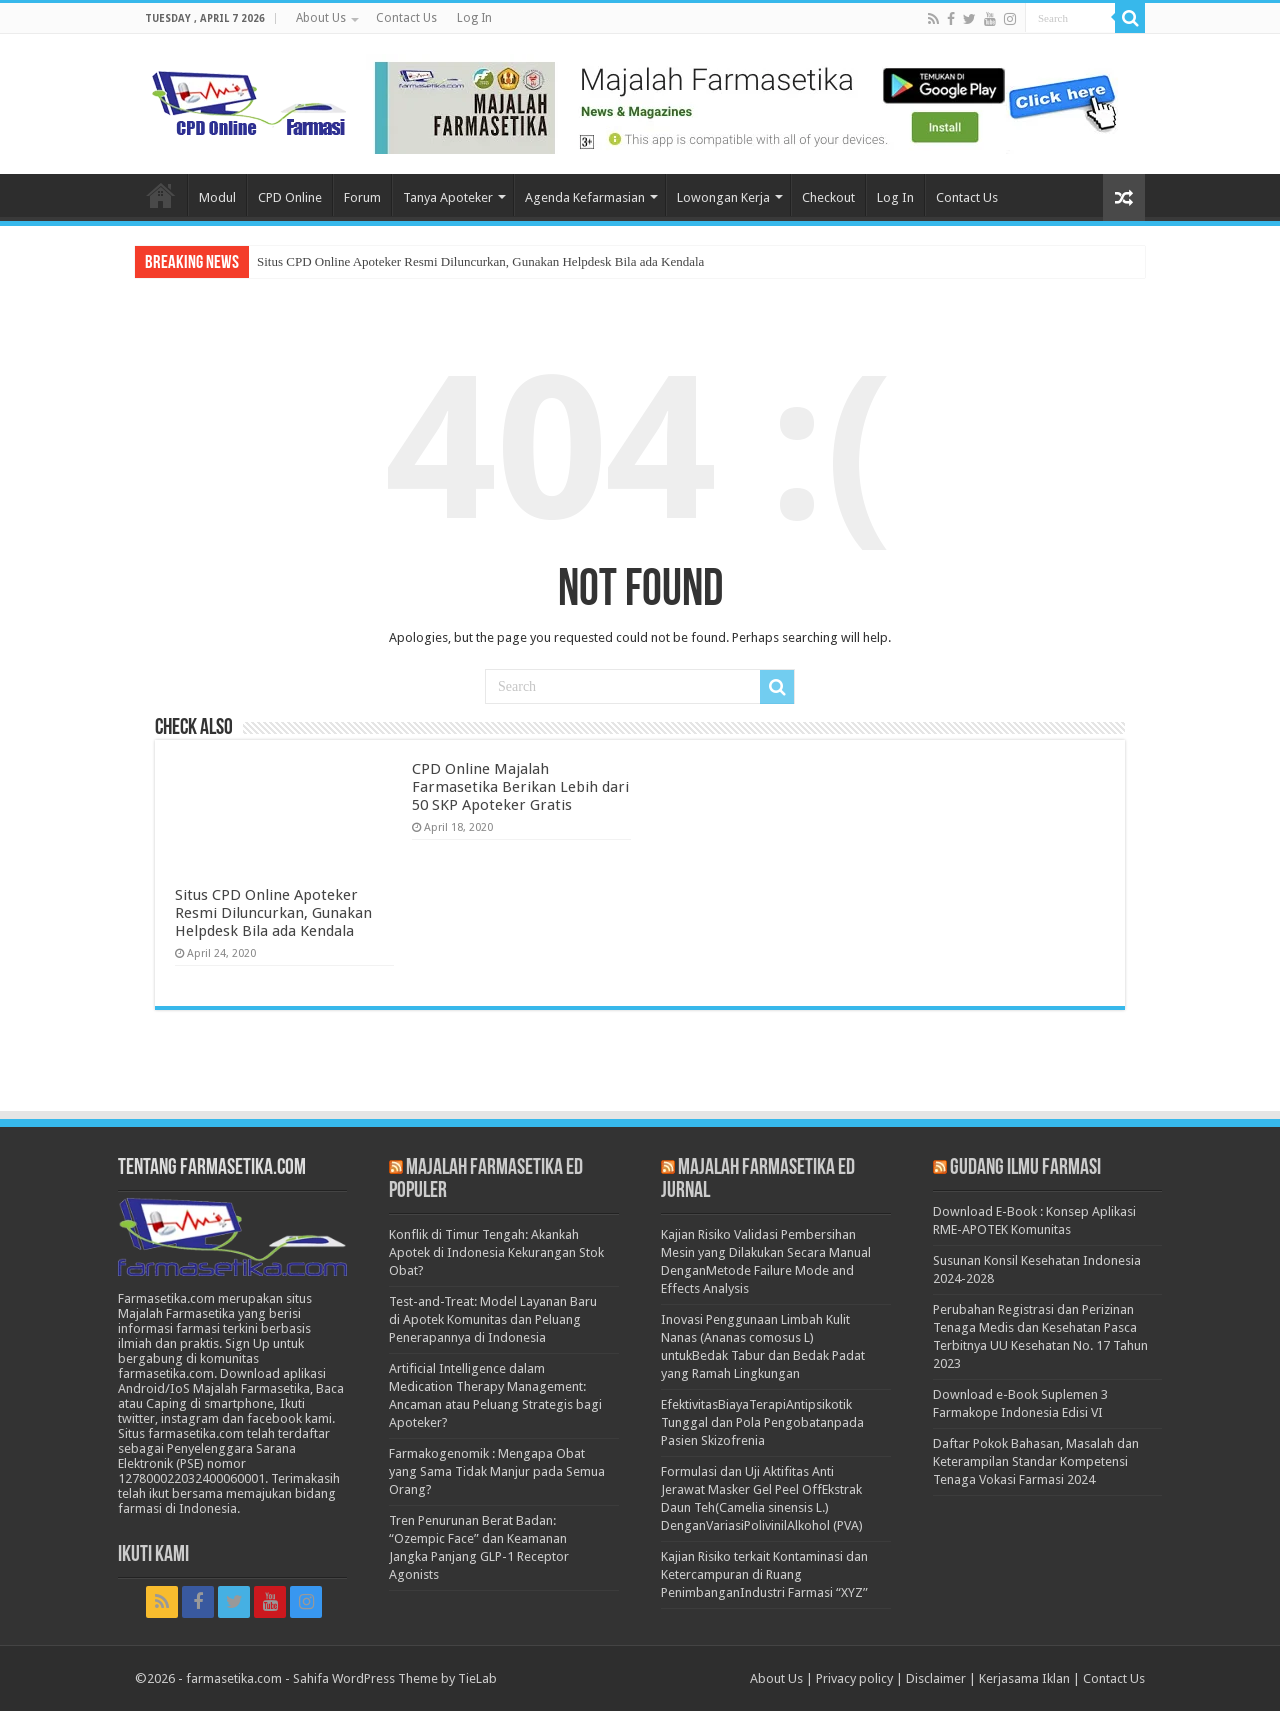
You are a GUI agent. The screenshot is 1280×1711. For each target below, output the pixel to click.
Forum (362, 197)
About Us (321, 18)
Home (161, 195)
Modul (217, 197)
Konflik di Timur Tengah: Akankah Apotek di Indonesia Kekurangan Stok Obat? (496, 1252)
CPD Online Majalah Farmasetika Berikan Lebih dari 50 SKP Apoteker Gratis (520, 787)
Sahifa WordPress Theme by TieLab (395, 1678)
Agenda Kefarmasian (585, 197)
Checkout (828, 197)
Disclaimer (936, 1678)
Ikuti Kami (153, 1555)
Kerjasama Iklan (1024, 1678)
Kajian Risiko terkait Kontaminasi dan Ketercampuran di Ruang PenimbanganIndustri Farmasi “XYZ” (764, 1574)
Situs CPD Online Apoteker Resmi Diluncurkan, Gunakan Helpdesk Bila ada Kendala (480, 261)
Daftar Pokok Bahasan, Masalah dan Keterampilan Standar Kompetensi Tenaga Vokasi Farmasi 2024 (1036, 1461)
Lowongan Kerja (723, 197)
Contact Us (406, 18)
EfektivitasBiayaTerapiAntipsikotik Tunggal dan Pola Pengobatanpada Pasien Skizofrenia (762, 1422)
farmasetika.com (234, 1678)
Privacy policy (854, 1678)
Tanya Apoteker (448, 197)
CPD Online (290, 197)
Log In (474, 18)
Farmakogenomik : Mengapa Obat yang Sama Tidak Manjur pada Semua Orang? (497, 1471)
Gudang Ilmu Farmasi (1025, 1168)
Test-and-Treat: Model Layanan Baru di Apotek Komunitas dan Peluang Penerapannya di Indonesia (493, 1319)
